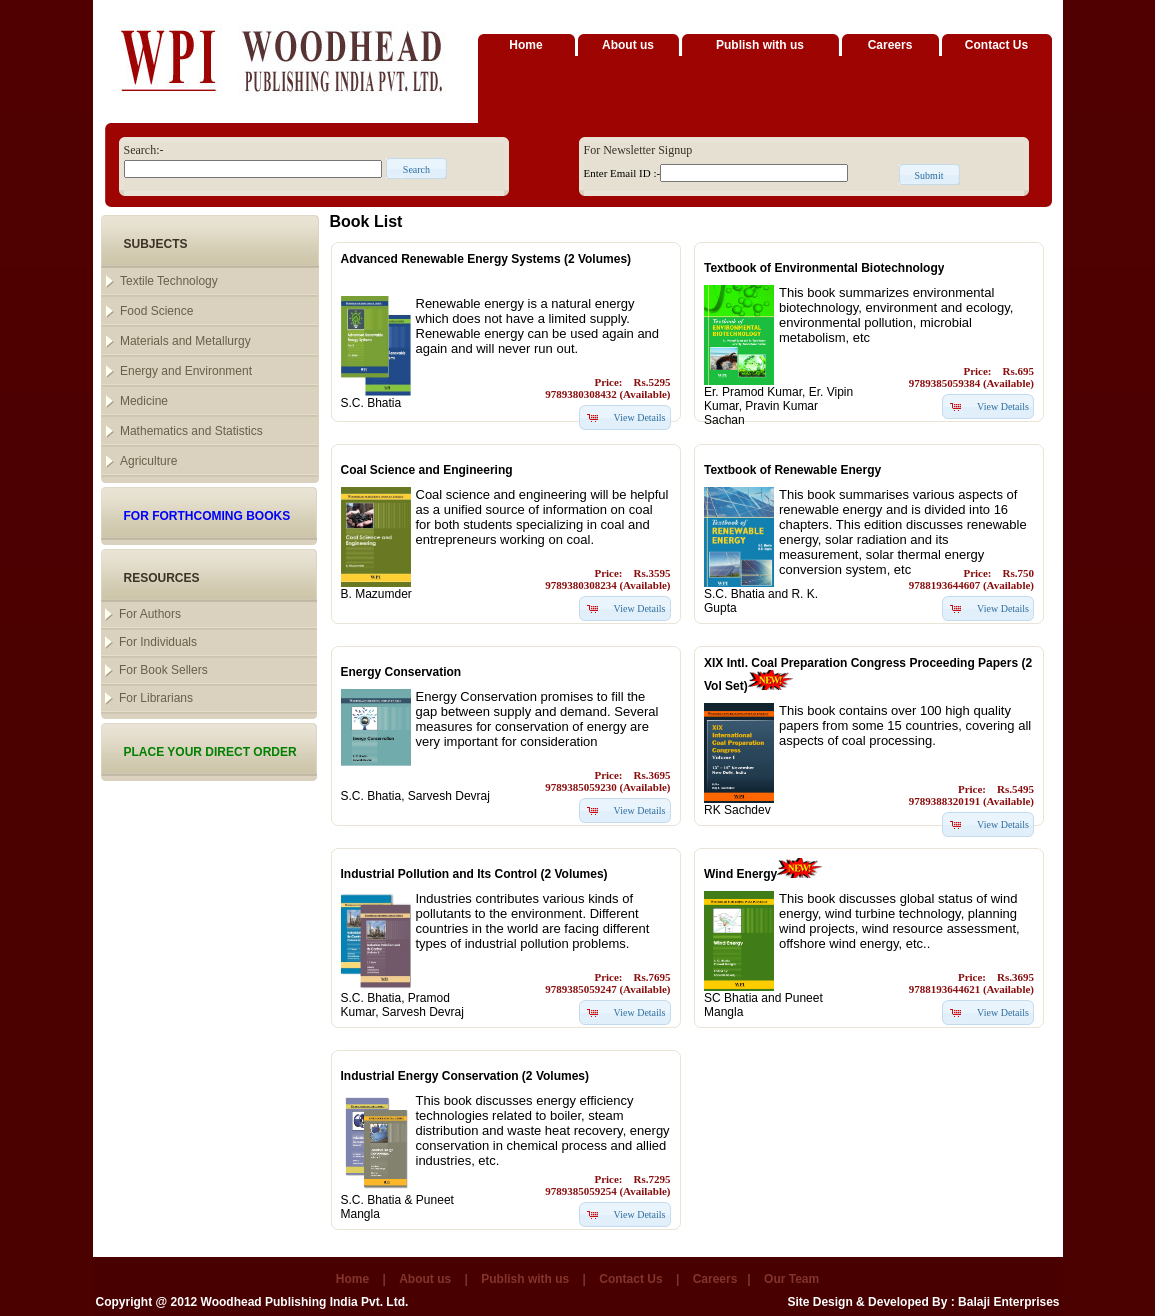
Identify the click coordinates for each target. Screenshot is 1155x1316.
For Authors (150, 614)
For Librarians (156, 698)
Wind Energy (740, 874)
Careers (890, 45)
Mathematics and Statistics (191, 431)
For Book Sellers (163, 670)
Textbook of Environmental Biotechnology (824, 268)
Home (525, 45)
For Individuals (158, 642)
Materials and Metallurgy (185, 341)
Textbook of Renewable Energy (792, 470)
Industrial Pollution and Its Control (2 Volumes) (474, 874)
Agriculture (148, 461)
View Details (640, 417)
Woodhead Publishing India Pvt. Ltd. (305, 1302)
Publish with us (760, 45)
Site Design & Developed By (867, 1302)
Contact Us (996, 45)
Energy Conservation (401, 672)
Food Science (156, 311)
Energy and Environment (186, 371)
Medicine (144, 401)
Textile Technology (169, 281)
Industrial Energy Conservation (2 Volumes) (465, 1076)
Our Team (791, 1279)
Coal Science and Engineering (427, 470)
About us (628, 45)
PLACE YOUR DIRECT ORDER (210, 752)
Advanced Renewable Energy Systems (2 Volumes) (486, 259)
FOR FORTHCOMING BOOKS (207, 516)
